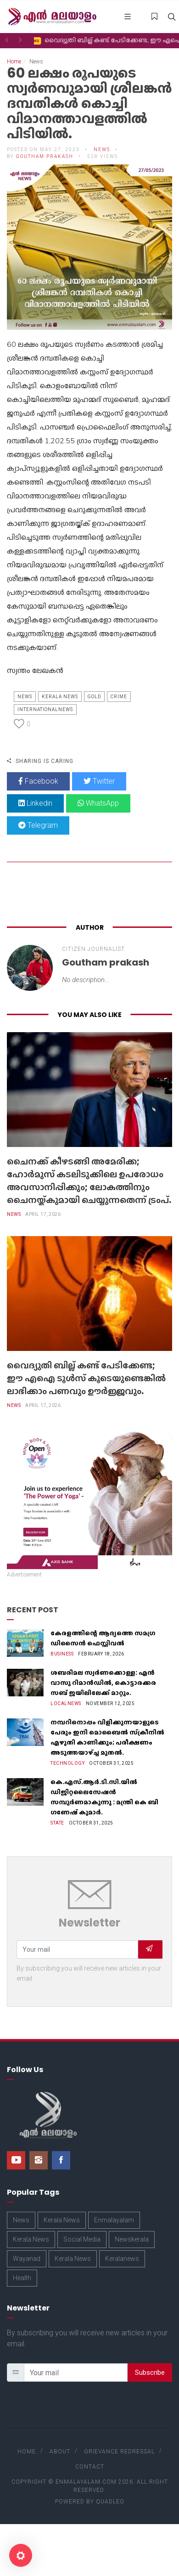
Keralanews (122, 2258)
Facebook (38, 781)
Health (22, 2278)
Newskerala (132, 2239)
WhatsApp (98, 803)
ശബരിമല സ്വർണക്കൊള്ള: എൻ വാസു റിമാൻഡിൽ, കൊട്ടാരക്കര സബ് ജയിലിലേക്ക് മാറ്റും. (103, 1682)
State (57, 1822)
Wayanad (26, 2258)
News (102, 149)
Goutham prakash (44, 156)
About (60, 2451)
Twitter (99, 781)
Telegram (38, 825)
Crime (119, 696)
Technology (67, 1763)
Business (61, 1653)
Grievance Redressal (119, 2451)
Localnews (65, 1703)
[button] (7, 40)
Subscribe (150, 2372)
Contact (89, 2466)
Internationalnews (45, 709)
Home (14, 61)
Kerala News (60, 696)
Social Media (82, 2239)
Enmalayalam (114, 2220)
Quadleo (110, 2501)
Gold (94, 696)
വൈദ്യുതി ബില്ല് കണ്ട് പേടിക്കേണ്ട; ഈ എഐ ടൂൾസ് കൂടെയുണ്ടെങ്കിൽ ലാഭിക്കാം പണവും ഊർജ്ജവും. (86, 1378)
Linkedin (35, 803)
